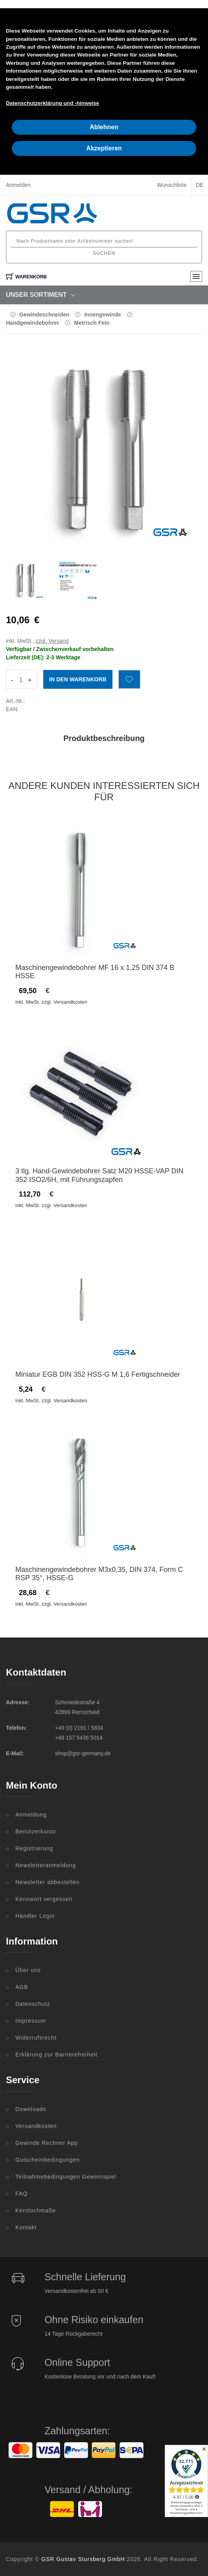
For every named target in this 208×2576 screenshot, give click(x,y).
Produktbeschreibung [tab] (104, 738)
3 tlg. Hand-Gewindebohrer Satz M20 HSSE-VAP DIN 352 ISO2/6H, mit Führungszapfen (99, 1175)
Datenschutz (32, 2004)
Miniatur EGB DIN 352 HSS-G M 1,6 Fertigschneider (97, 1374)
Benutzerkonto (35, 1831)
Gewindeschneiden (44, 314)
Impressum (30, 2021)
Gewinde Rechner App (46, 2143)
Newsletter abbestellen (47, 1882)
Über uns (28, 1970)
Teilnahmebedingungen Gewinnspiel (65, 2177)
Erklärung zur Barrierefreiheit (56, 2054)
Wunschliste (171, 185)
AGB (21, 1987)
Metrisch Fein (91, 323)
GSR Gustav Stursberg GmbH (83, 2559)
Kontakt (26, 2227)
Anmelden (18, 185)
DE (199, 185)
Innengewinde (102, 314)
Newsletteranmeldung (45, 1865)
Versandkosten (36, 2126)
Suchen (104, 253)
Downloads (30, 2109)
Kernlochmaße (35, 2210)
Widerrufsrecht (36, 2037)
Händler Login (35, 1916)
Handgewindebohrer (32, 323)
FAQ (21, 2193)
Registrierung (34, 1848)
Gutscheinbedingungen (47, 2160)
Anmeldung (31, 1814)
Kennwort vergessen (44, 1899)
